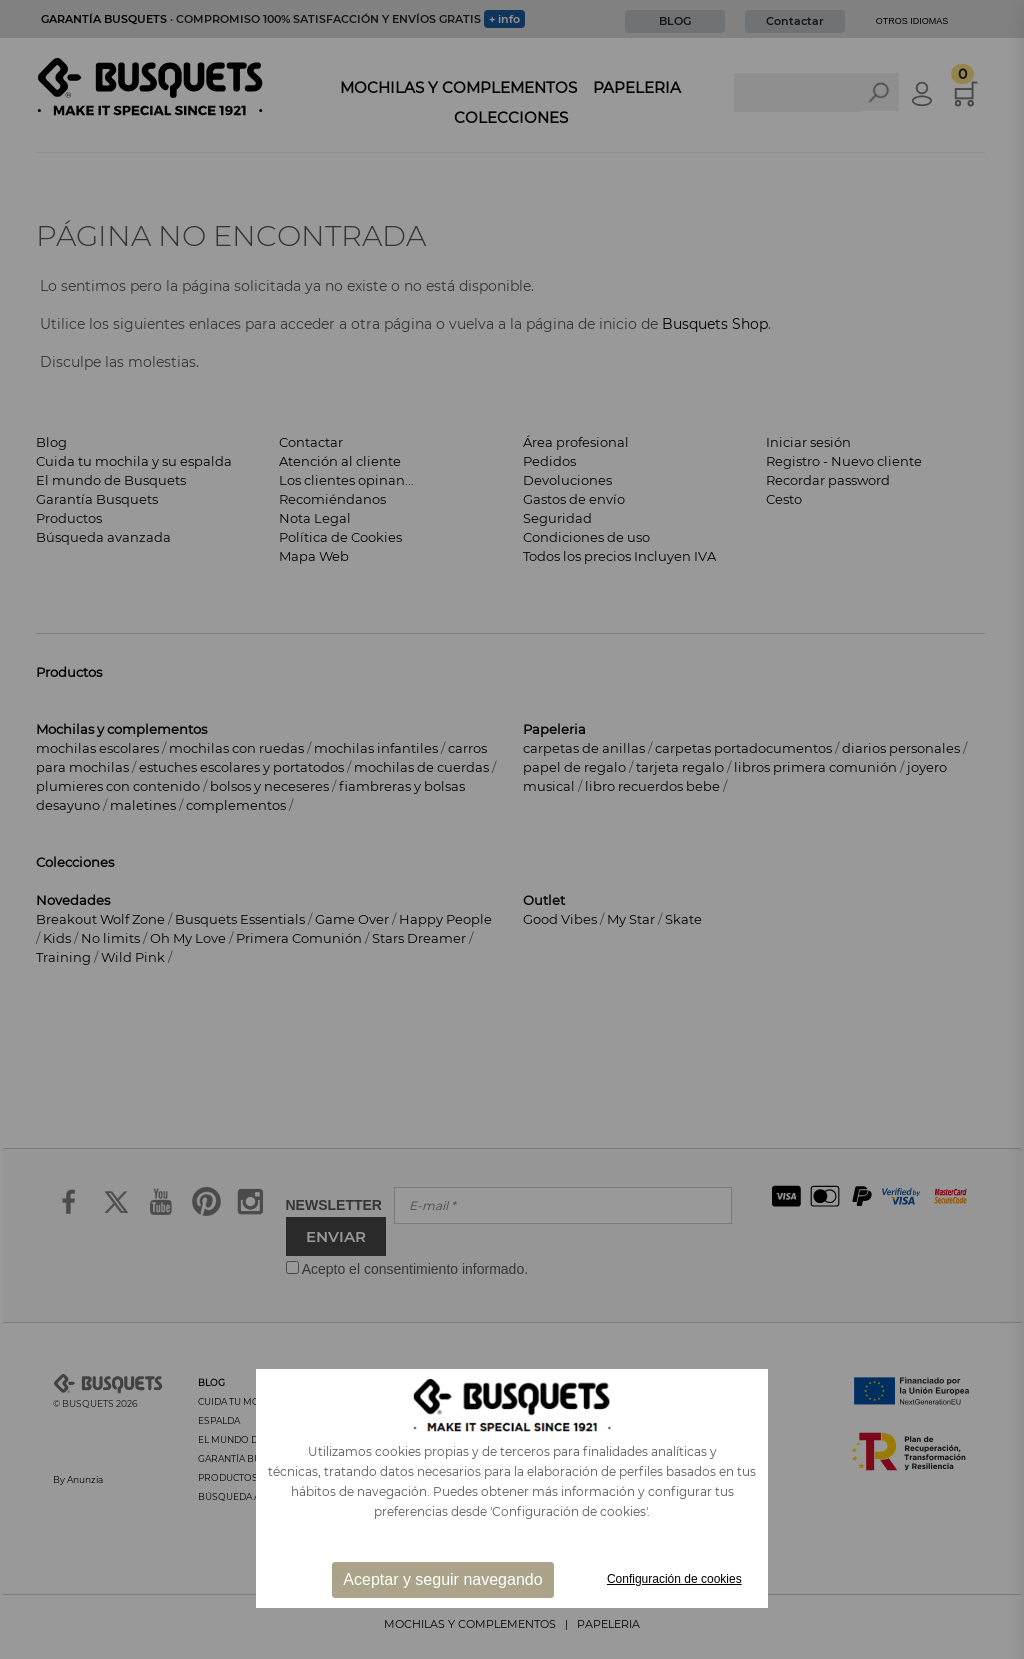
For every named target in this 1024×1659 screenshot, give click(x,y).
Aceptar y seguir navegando (442, 1579)
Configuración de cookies (674, 1579)
